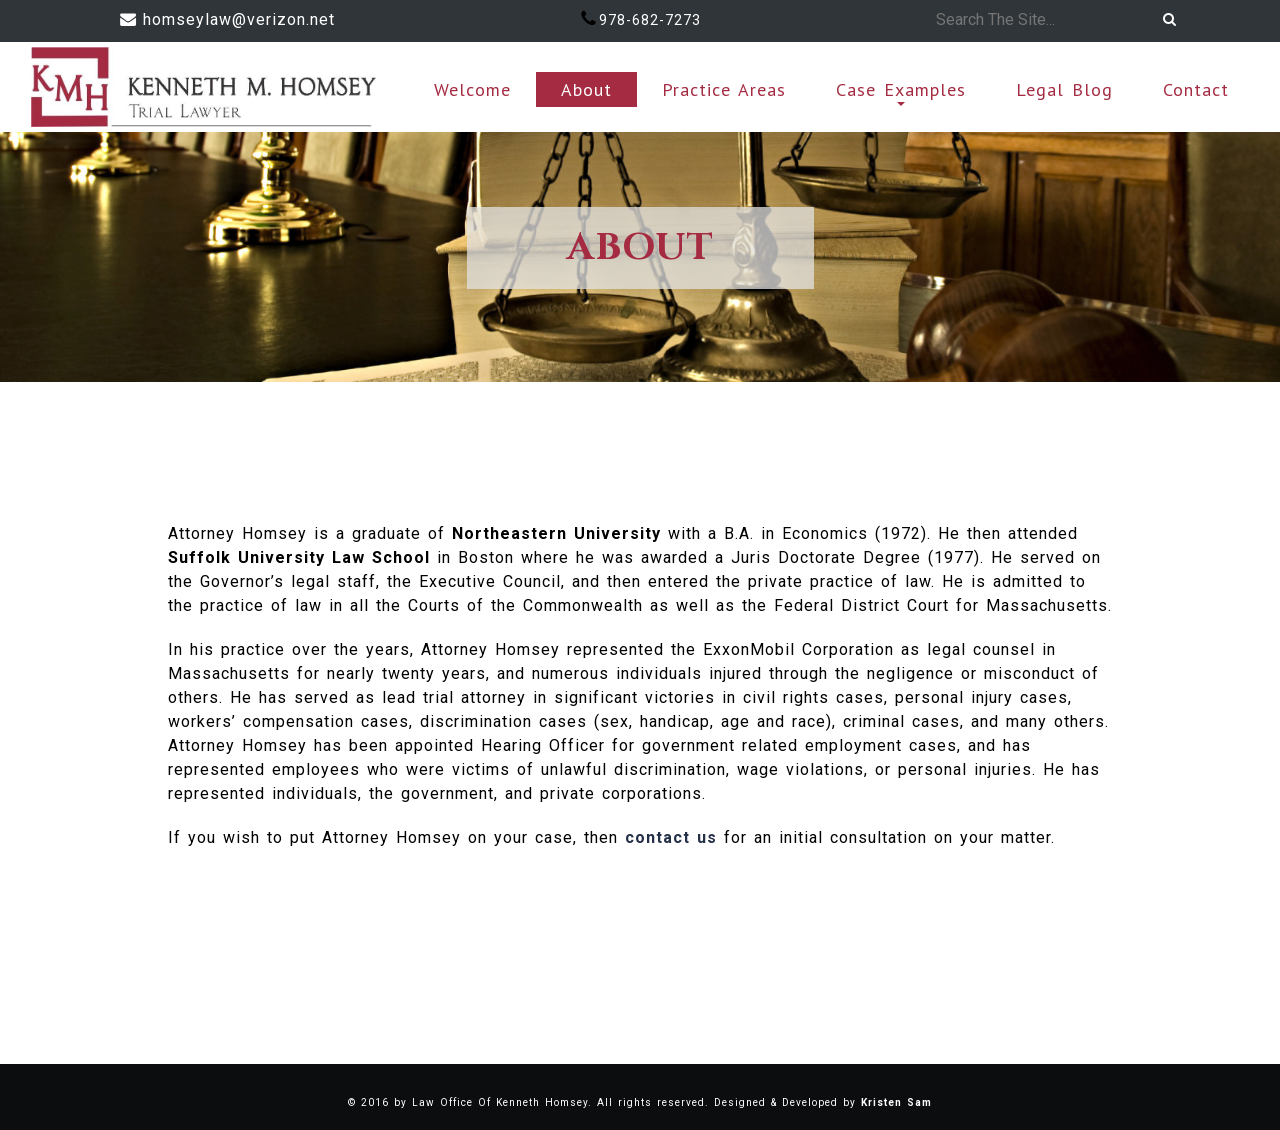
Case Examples (901, 92)
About (586, 89)
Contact (1196, 89)
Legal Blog (1064, 89)
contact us (671, 837)
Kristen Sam (896, 1102)
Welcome (472, 89)
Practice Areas (724, 89)
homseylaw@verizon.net (239, 19)
